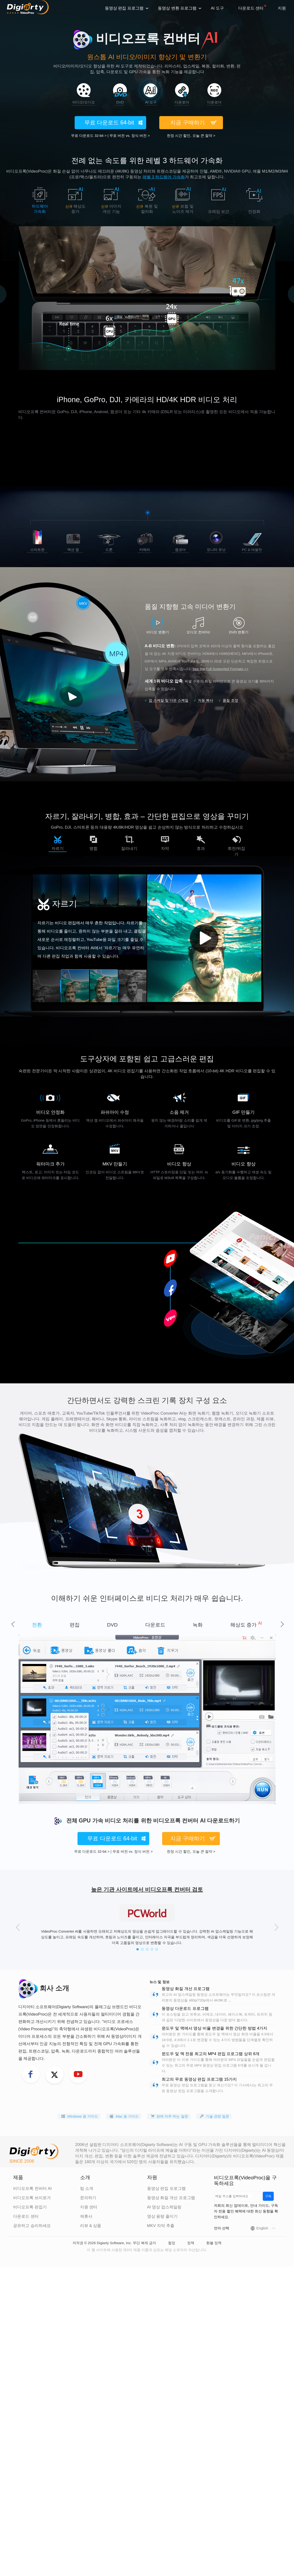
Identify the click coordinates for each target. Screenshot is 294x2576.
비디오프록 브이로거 (32, 2198)
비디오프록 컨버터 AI (32, 2188)
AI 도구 (217, 8)
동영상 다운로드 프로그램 (185, 2008)
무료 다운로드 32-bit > (89, 135)
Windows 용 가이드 (82, 2116)
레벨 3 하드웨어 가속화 (164, 177)
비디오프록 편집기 (30, 2207)
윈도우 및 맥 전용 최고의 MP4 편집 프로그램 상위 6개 (210, 2054)
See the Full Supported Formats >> (220, 669)
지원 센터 (89, 2207)
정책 (190, 2243)
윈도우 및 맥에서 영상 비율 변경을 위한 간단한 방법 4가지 (214, 2028)
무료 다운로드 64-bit (109, 122)
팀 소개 (86, 2188)
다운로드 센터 (251, 8)
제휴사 (86, 2216)
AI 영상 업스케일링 (164, 2207)
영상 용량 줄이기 (162, 2216)
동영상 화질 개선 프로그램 (186, 1988)
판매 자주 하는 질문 (172, 2116)
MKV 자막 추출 (160, 2225)
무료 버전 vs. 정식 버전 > (129, 135)
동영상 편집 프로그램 (166, 2188)
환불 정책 (214, 2243)
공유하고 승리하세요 (32, 2225)
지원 (282, 8)
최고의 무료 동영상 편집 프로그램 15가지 (199, 2079)
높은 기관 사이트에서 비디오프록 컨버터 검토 (147, 1889)
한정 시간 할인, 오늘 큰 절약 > (191, 135)
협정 (171, 2243)
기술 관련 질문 (217, 2116)
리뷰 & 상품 (90, 2225)
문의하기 (88, 2198)
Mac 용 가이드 (127, 2116)
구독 (268, 2196)
